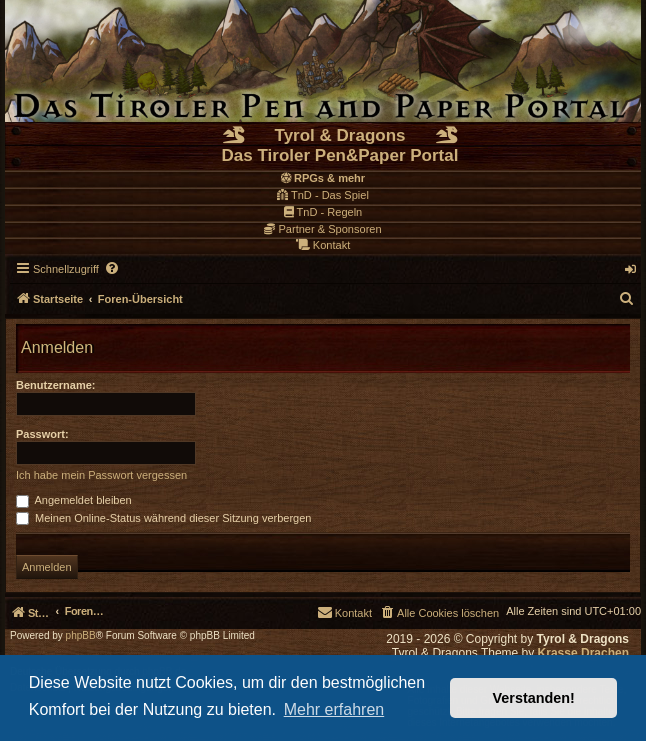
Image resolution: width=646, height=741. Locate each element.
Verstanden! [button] (534, 698)
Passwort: (42, 434)
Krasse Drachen (583, 653)
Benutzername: (55, 385)
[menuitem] (113, 269)
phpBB (81, 636)
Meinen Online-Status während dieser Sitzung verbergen (163, 518)
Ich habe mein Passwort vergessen (101, 475)
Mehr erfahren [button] (334, 709)
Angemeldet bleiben (74, 500)
